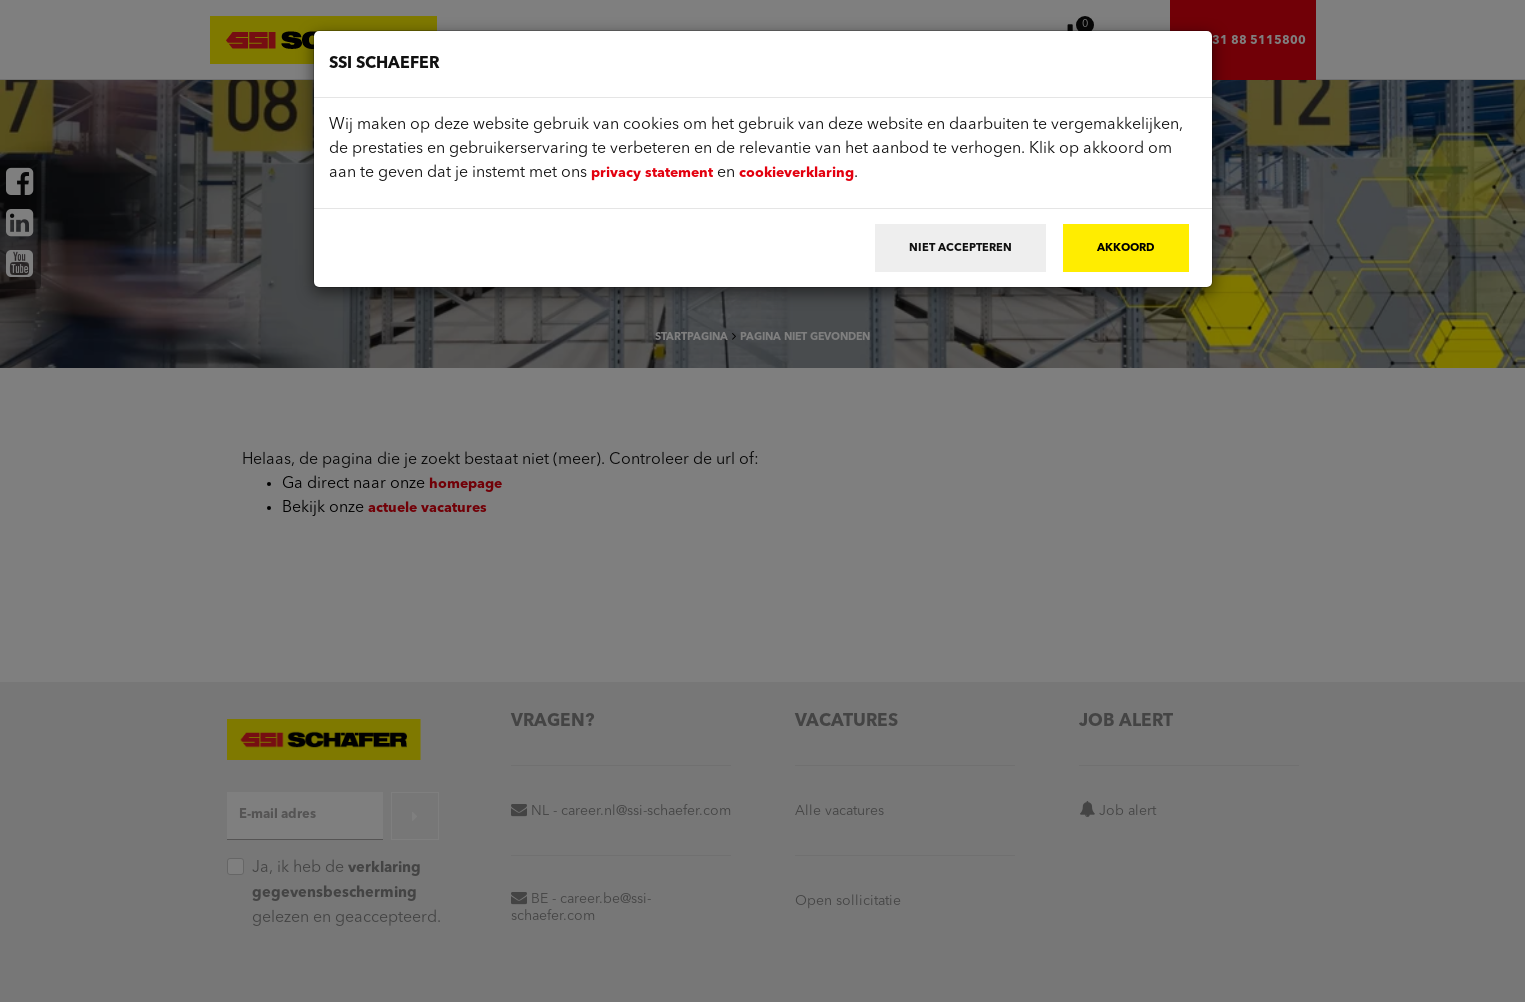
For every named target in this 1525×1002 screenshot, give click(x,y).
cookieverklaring (796, 173)
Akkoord (1126, 248)
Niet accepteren (960, 248)
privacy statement (652, 173)
